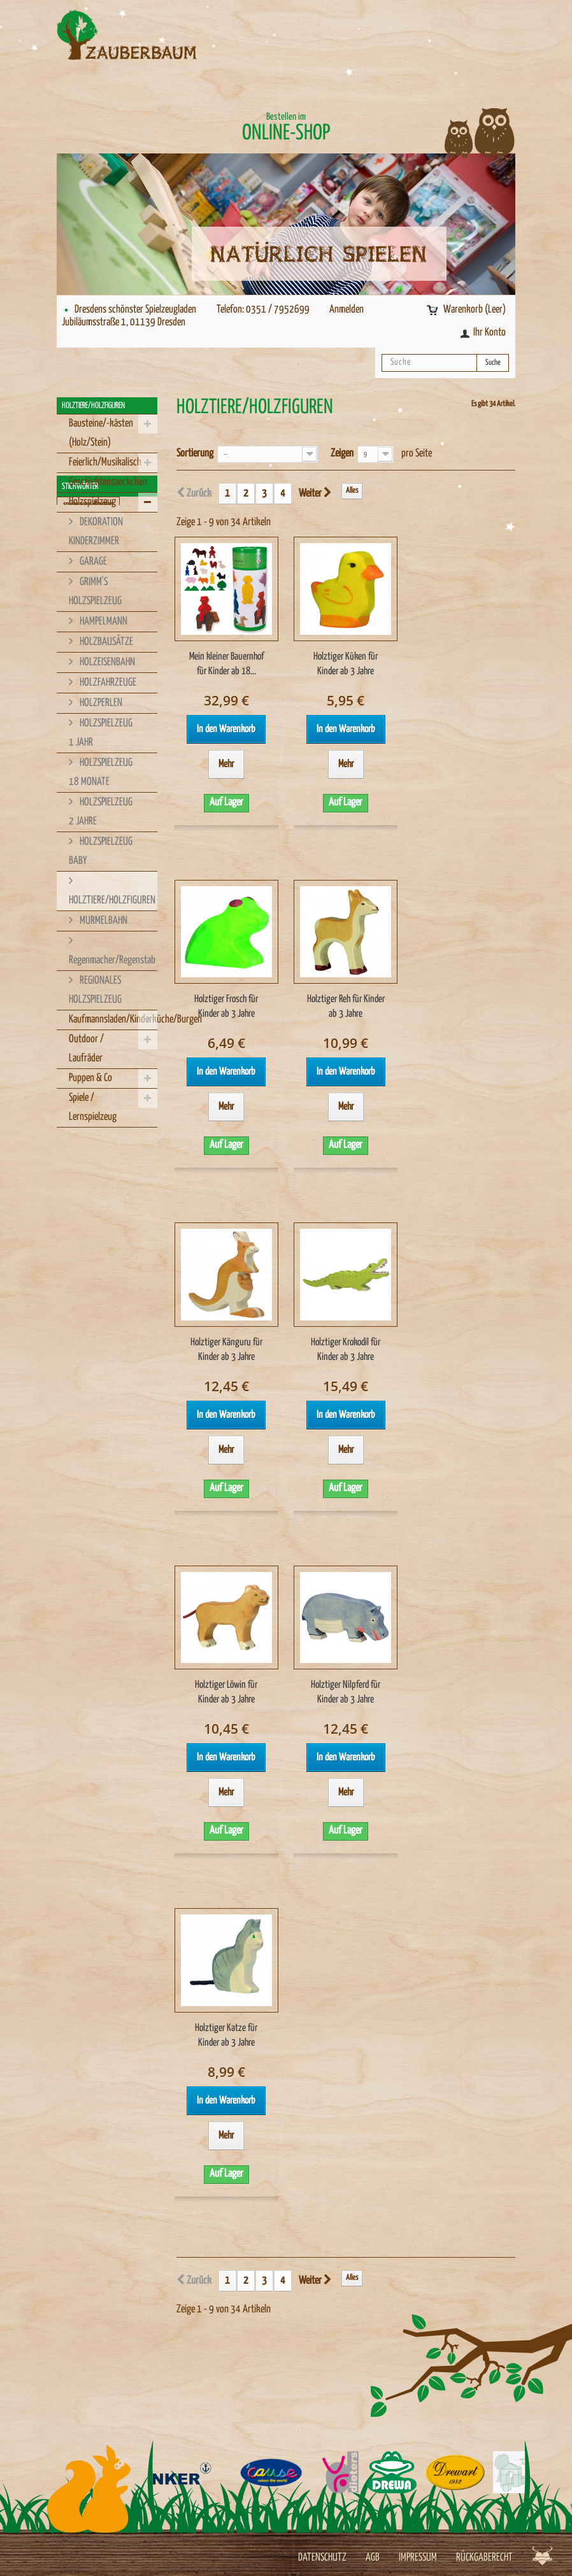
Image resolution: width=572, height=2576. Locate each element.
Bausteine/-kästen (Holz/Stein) (101, 433)
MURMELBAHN (102, 921)
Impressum (418, 2557)
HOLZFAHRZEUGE (107, 682)
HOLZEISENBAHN (106, 662)
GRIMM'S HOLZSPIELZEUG (95, 592)
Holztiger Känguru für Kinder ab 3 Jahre (226, 1350)
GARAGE (92, 561)
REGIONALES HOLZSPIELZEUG (95, 990)
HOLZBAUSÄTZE (105, 642)
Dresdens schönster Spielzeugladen (135, 309)
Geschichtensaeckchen (108, 482)
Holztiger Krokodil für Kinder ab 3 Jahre (345, 1350)
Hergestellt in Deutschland (96, 1252)
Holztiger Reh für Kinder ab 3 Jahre (346, 1006)
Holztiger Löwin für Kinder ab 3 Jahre (226, 1692)
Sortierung (194, 453)
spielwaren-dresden (88, 1175)
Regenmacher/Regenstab (112, 960)
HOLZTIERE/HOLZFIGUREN (112, 900)
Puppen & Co (90, 1078)
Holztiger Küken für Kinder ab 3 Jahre (345, 664)
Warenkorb (474, 309)
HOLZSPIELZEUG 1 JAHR (100, 733)
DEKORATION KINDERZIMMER (96, 532)
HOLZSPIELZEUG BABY (100, 852)
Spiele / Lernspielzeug (93, 1107)
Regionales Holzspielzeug (94, 1328)
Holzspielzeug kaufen (89, 1271)
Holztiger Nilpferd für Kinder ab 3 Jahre (345, 1692)
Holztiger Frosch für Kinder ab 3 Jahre (226, 1006)
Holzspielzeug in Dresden (93, 1290)
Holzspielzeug (92, 502)
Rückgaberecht (484, 2557)
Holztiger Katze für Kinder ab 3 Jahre (226, 2035)
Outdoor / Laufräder (86, 1049)
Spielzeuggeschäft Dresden (97, 1214)
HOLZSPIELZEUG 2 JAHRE (100, 812)
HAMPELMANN (102, 621)
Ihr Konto (489, 332)
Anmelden (346, 309)
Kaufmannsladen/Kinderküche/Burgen (113, 1019)
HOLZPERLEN (100, 703)
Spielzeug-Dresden (86, 1195)
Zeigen (342, 453)
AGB (373, 2557)
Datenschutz (322, 2557)
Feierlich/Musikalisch (105, 462)
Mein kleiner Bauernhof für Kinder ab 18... (226, 664)
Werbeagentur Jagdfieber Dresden (542, 2555)
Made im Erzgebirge (87, 1347)
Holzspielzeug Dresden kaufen (100, 1309)
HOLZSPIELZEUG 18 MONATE (100, 773)
